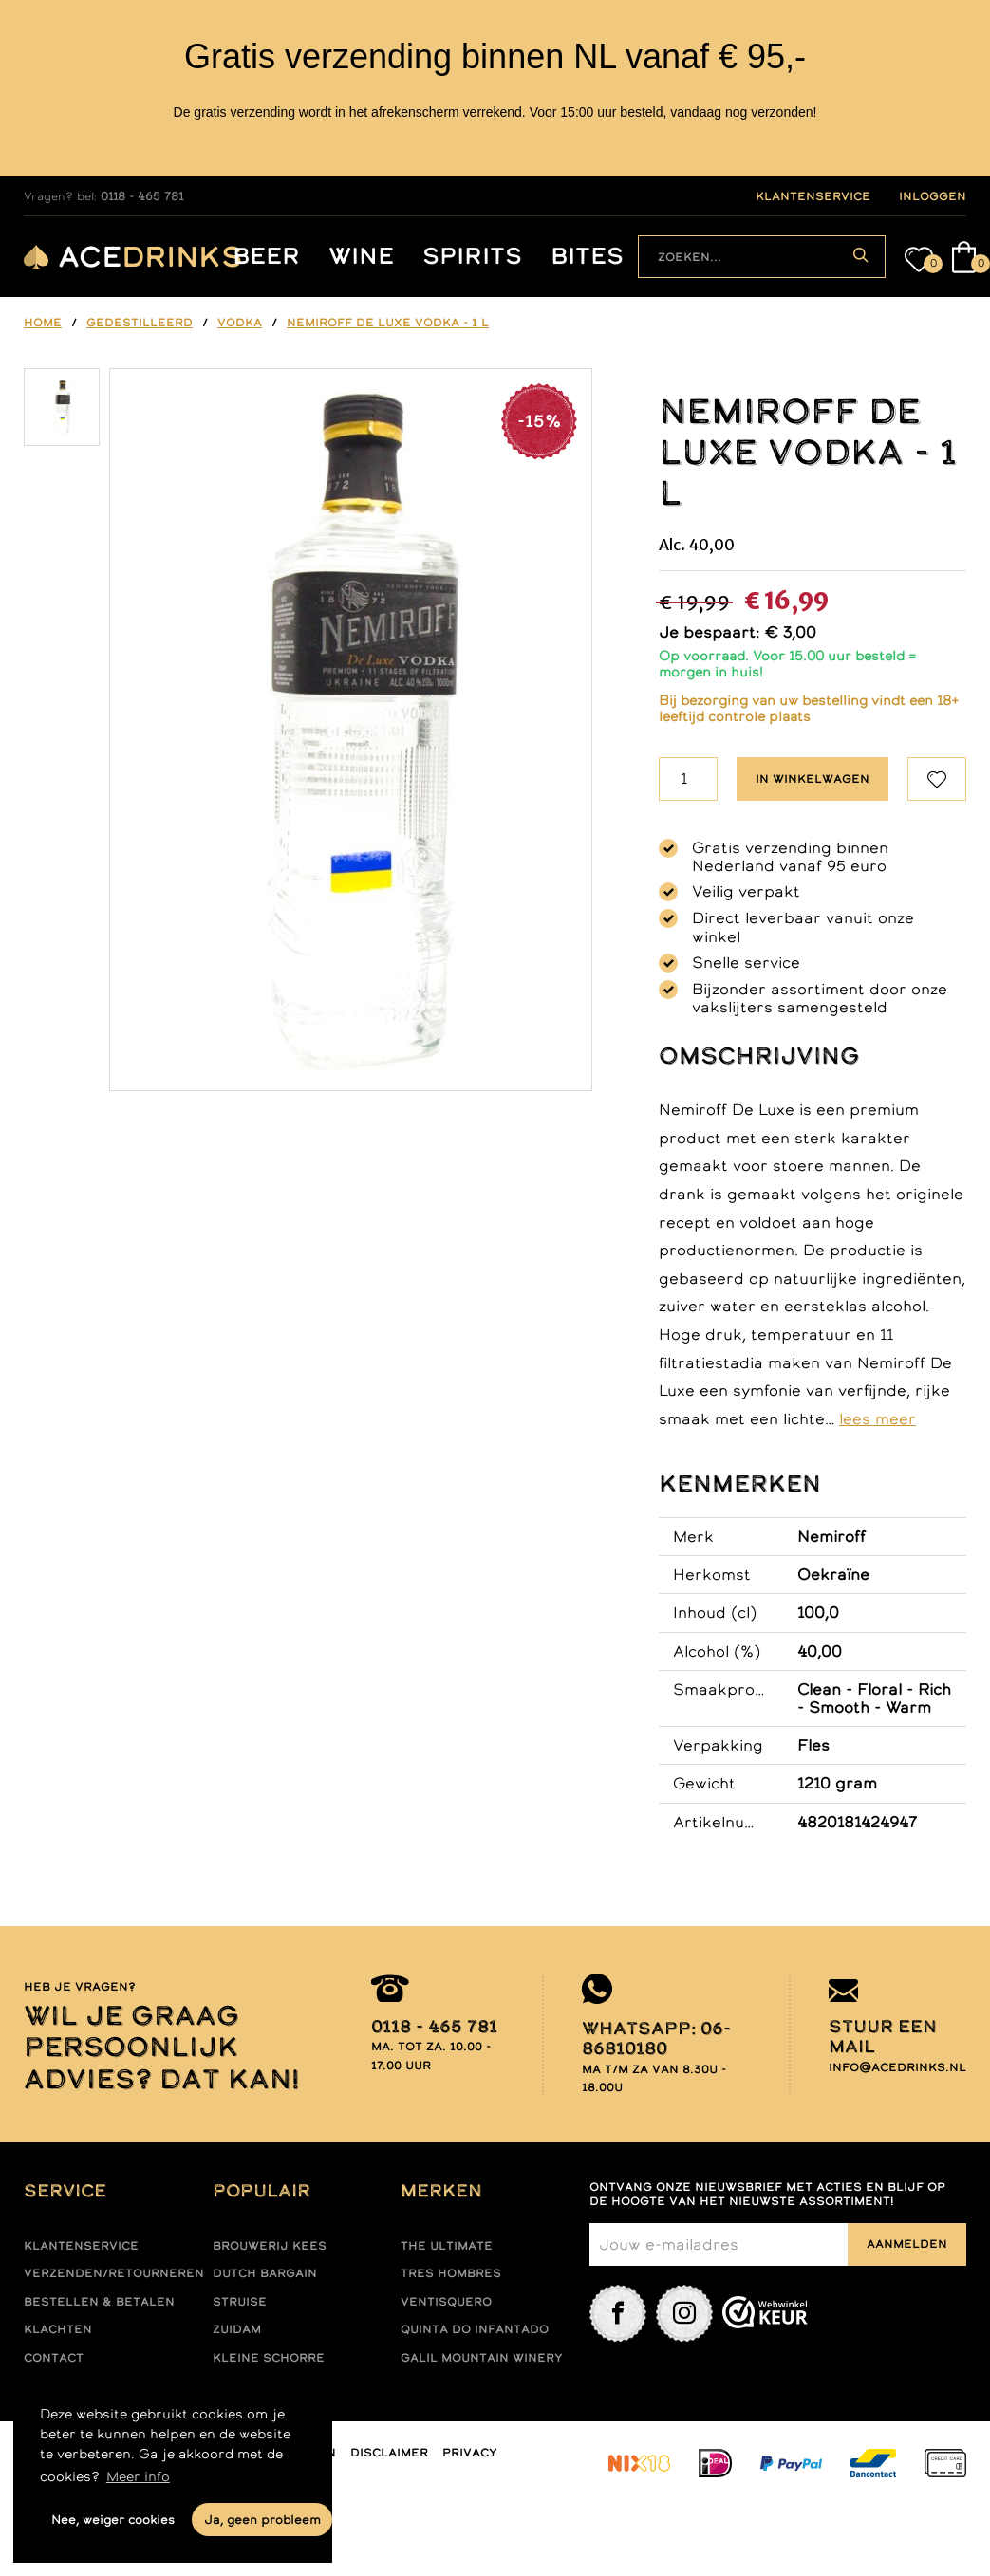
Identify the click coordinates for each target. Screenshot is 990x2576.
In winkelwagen (812, 779)
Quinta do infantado (475, 2329)
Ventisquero (446, 2301)
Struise (240, 2301)
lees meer (877, 1418)
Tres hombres (451, 2273)
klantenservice (813, 196)
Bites (587, 256)
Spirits (472, 256)
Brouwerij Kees (270, 2245)
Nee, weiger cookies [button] (113, 2519)
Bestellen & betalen (99, 2301)
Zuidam (237, 2329)
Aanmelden (907, 2244)
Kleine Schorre (269, 2357)
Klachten (58, 2329)
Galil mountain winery (482, 2357)
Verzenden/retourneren (114, 2273)
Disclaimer (389, 2452)
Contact (54, 2357)
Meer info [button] (138, 2476)
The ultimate (447, 2245)
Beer (266, 256)
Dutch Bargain (265, 2273)
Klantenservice (81, 2245)
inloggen (932, 196)
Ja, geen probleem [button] (262, 2519)
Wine (361, 256)
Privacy (469, 2452)
